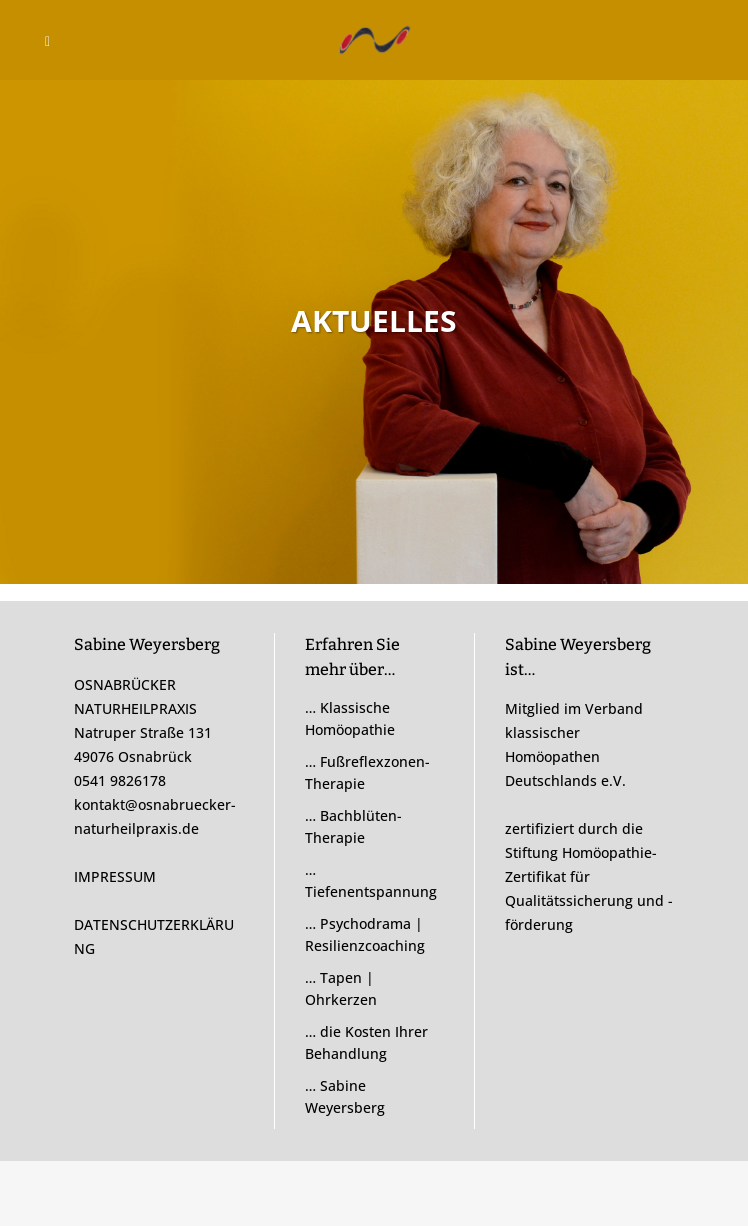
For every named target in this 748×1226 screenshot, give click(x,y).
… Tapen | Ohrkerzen (341, 988)
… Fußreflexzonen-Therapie (367, 772)
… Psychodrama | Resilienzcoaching (365, 934)
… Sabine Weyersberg (345, 1096)
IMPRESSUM (115, 876)
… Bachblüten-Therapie (353, 826)
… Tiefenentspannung (371, 880)
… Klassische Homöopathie (350, 718)
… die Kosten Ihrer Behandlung (366, 1042)
